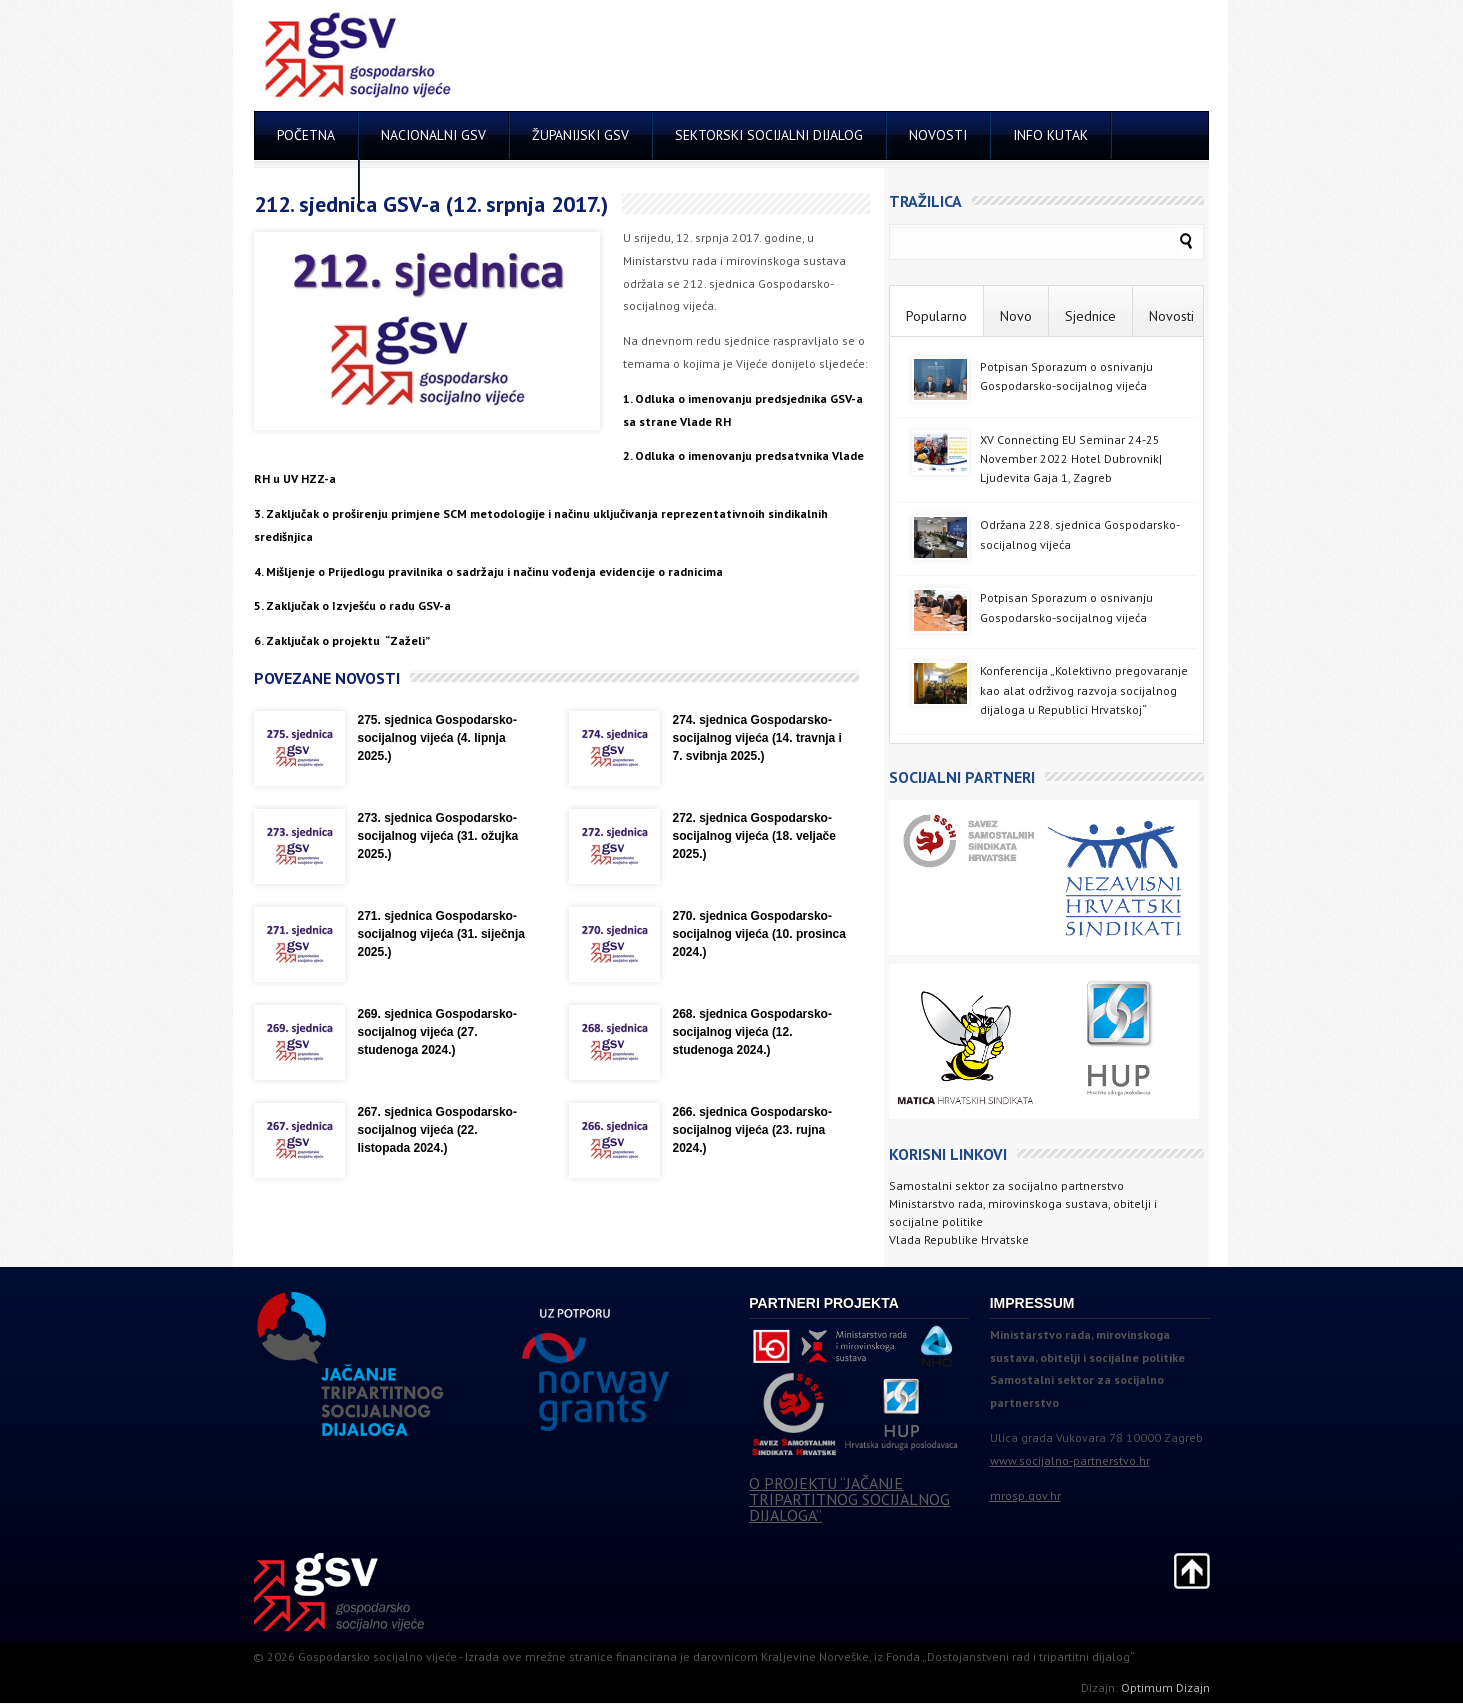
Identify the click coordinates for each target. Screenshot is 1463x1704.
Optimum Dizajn (1165, 1687)
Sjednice (1090, 316)
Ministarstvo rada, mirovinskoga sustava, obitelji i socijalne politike (1023, 1212)
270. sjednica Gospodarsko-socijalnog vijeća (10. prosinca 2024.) (759, 934)
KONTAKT (306, 182)
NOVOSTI (938, 135)
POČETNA (306, 135)
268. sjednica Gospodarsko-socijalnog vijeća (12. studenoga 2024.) (752, 1032)
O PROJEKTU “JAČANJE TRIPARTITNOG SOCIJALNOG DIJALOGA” (849, 1499)
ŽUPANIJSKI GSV (580, 135)
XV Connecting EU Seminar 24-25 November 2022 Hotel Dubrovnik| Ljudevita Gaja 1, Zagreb (1071, 458)
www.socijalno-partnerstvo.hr (1070, 1460)
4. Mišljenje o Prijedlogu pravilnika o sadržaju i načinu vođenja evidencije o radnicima (488, 571)
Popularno (936, 316)
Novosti (1171, 316)
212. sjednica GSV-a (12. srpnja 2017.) (431, 204)
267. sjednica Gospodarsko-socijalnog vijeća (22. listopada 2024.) (437, 1130)
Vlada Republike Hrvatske (959, 1239)
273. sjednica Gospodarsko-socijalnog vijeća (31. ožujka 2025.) (438, 836)
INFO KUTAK (1050, 135)
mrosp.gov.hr (1025, 1495)
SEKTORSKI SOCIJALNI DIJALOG (769, 135)
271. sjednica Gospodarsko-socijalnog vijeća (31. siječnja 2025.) (441, 934)
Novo (1016, 316)
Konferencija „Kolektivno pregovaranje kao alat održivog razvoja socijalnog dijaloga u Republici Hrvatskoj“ (1084, 689)
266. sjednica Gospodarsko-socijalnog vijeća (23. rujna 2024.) (752, 1130)
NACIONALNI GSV (433, 135)
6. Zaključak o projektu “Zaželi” (342, 640)
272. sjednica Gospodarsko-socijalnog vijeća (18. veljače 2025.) (754, 836)
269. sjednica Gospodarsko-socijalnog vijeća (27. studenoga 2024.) (437, 1032)
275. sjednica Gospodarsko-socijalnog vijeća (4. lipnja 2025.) (437, 738)
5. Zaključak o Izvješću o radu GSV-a (352, 605)
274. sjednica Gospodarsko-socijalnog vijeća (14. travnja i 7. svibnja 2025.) (757, 738)
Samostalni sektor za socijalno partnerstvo (1006, 1185)
